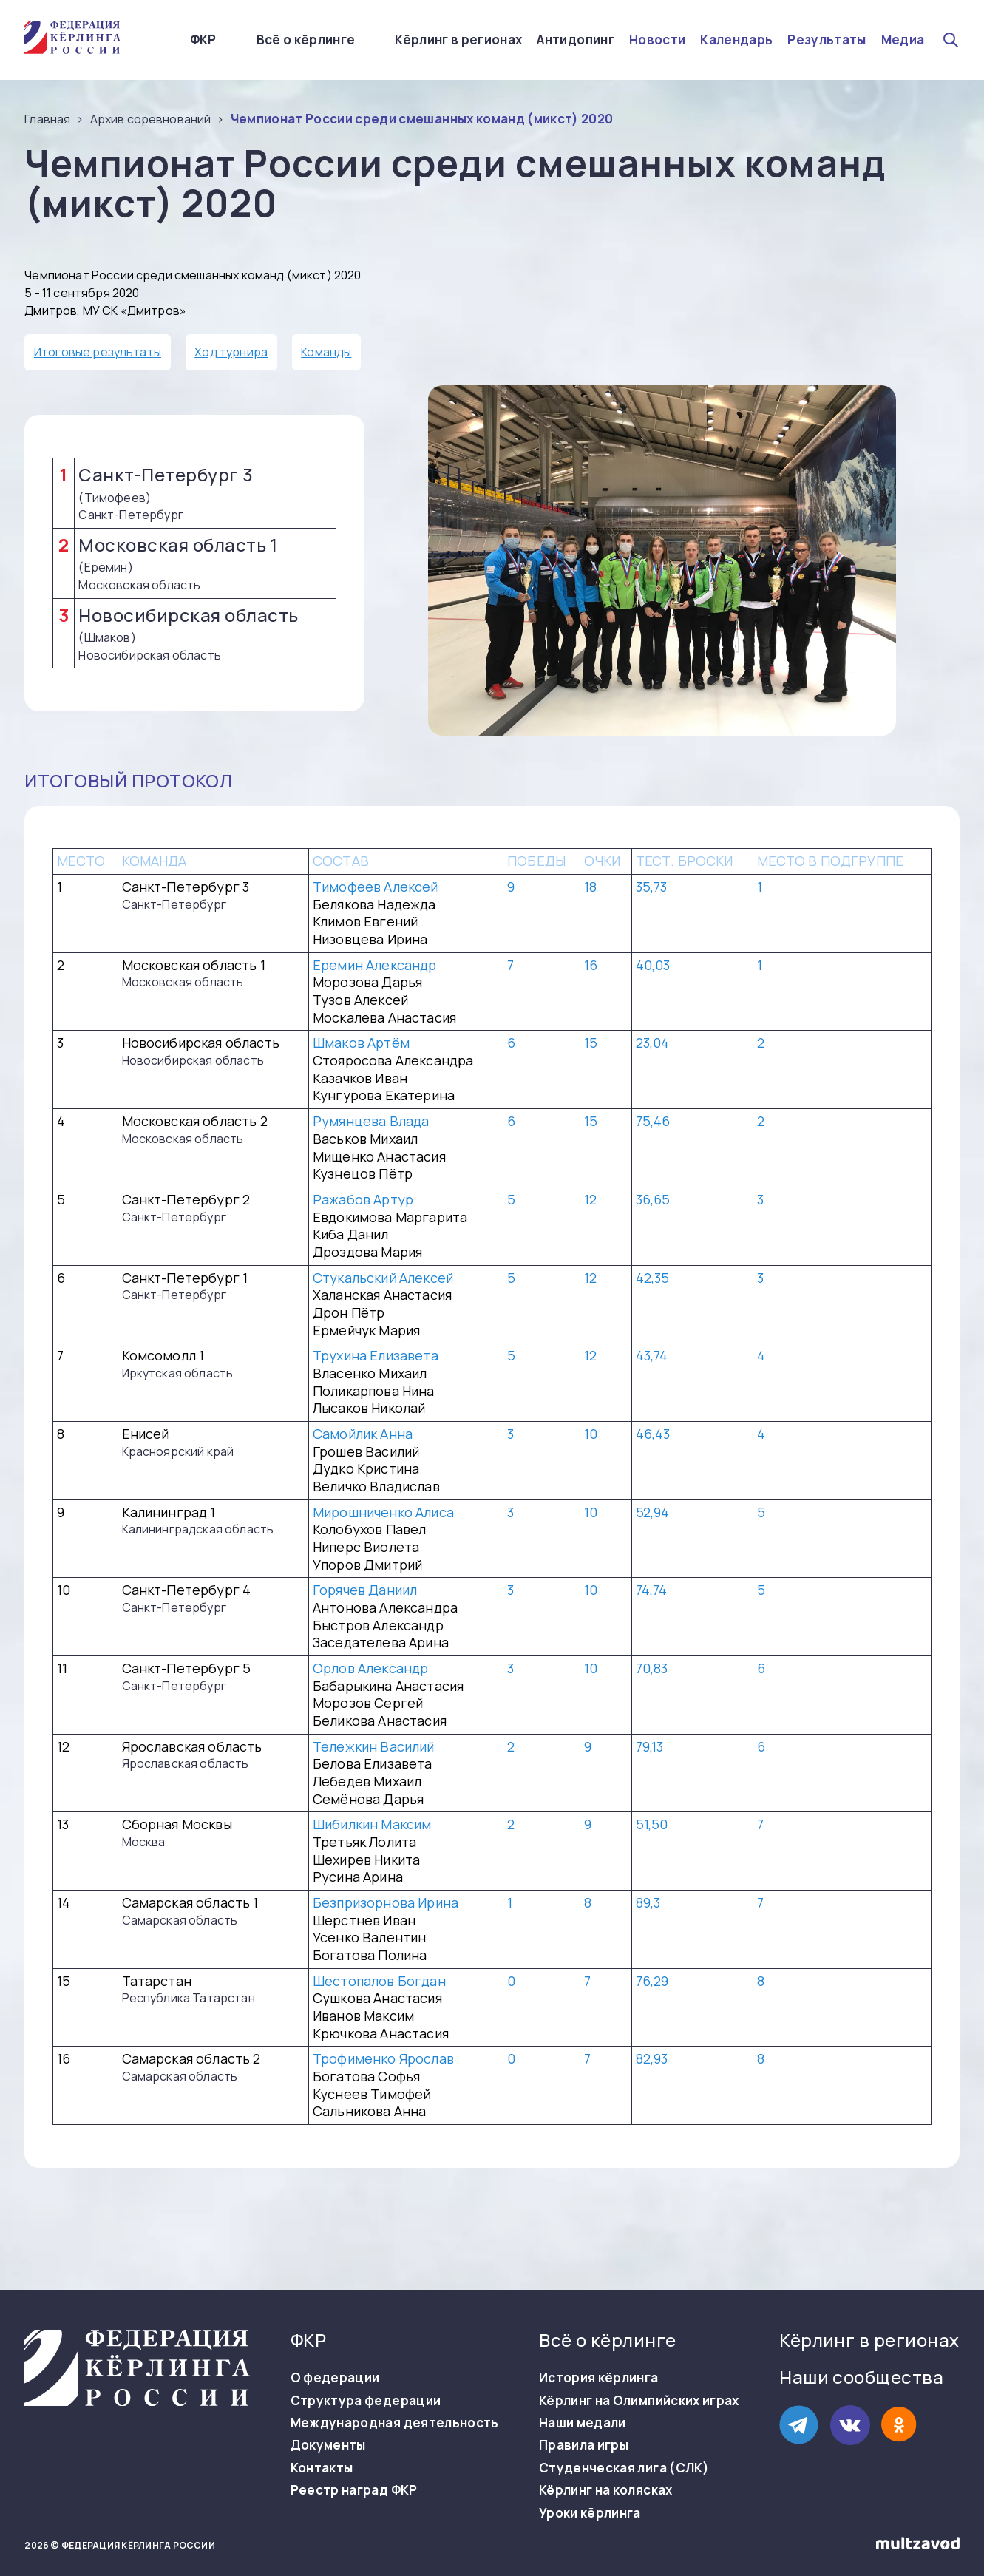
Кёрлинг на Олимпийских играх (639, 2400)
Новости (657, 40)
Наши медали (582, 2423)
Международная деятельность (395, 2423)
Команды (326, 352)
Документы (328, 2445)
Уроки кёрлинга (590, 2513)
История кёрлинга (598, 2378)
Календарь (736, 40)
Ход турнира (231, 352)
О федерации (335, 2378)
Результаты (826, 40)
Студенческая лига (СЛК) (624, 2468)
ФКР (203, 39)
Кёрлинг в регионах (458, 40)
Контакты (322, 2468)
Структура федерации (366, 2400)
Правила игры (583, 2445)
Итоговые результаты (97, 352)
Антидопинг (575, 40)
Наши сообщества (861, 2377)
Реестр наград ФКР (354, 2490)
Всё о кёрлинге (306, 39)
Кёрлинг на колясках (605, 2490)
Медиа (903, 40)
